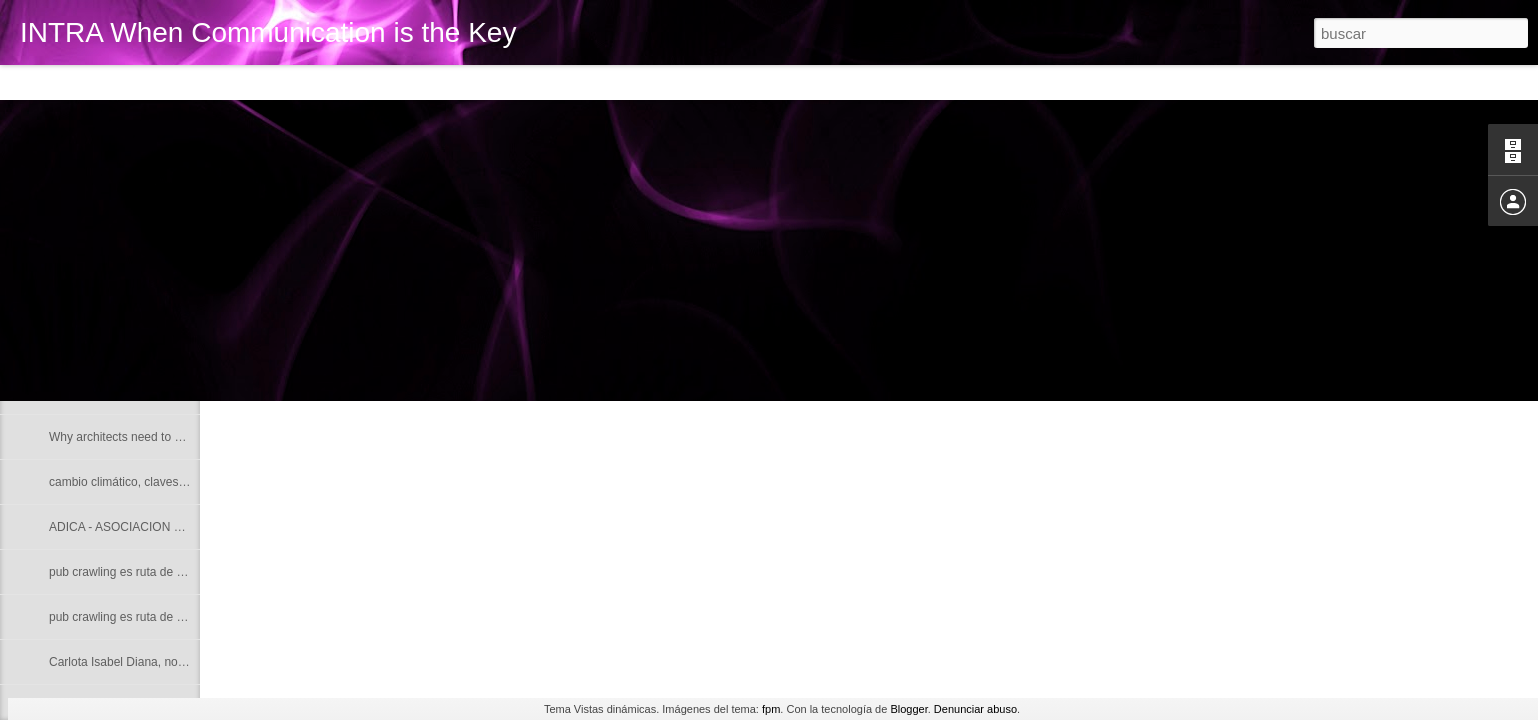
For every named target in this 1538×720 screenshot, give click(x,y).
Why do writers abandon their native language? (174, 347)
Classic (32, 82)
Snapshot (357, 82)
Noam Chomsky (91, 302)
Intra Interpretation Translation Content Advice (171, 392)
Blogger (908, 709)
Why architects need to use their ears (148, 437)
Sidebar (290, 82)
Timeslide (430, 82)
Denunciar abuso (975, 709)
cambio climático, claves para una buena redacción (185, 482)
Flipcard (94, 82)
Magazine (163, 82)
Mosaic (229, 82)
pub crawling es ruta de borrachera (141, 572)
